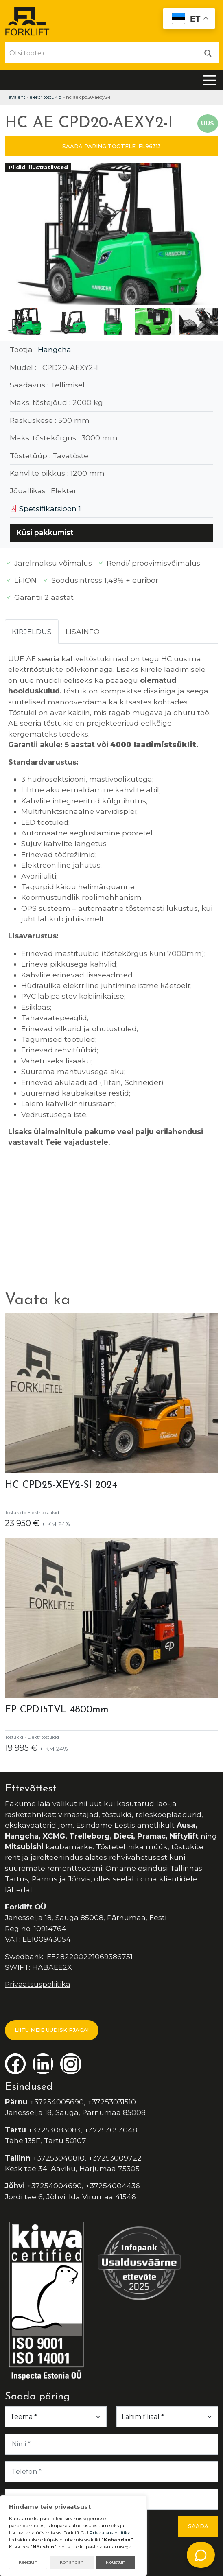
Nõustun (115, 2562)
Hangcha (54, 349)
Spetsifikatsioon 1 (45, 508)
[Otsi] (208, 52)
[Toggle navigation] (209, 80)
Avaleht (17, 97)
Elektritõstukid (45, 97)
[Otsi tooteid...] (101, 53)
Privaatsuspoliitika (37, 1984)
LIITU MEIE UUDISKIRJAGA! (52, 2030)
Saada (198, 2526)
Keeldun (28, 2562)
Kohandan (72, 2562)
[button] (208, 236)
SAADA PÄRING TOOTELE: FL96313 (111, 146)
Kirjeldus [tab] (32, 631)
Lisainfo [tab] (83, 631)
